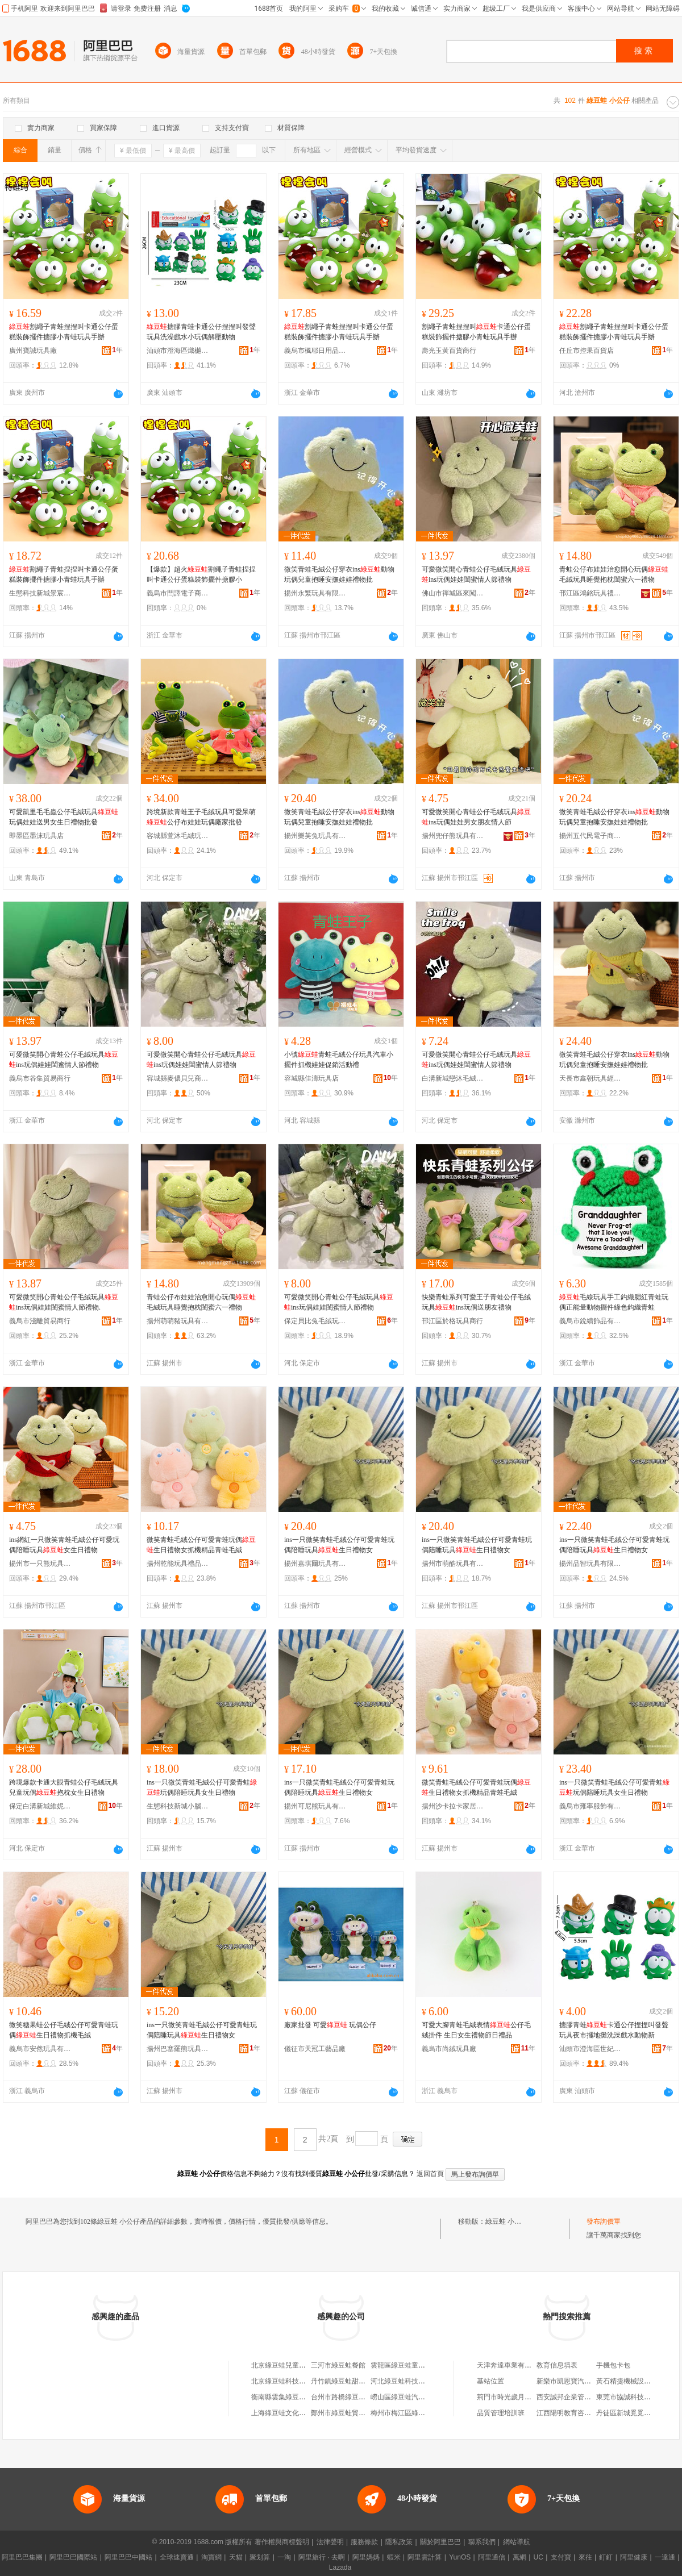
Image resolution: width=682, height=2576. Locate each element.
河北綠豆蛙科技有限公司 (408, 2381)
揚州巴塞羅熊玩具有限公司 (178, 2049)
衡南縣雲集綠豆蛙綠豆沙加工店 (299, 2397)
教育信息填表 (557, 2365)
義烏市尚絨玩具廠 (449, 2049)
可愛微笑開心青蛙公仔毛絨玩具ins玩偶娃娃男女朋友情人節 (476, 817)
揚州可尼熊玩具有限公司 (315, 1806)
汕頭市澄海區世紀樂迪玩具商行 (590, 2049)
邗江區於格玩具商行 (452, 1321)
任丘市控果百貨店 (586, 351)
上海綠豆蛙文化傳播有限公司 (295, 2413)
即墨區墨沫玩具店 (36, 836)
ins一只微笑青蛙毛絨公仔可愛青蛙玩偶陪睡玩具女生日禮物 (202, 1787)
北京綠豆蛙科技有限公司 (288, 2381)
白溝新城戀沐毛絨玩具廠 (453, 1078)
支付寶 (561, 2557)
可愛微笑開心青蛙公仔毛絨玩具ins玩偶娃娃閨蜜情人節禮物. (63, 1302)
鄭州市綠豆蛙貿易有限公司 (352, 2413)
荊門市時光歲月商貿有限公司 (521, 2397)
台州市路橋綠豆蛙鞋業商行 (352, 2397)
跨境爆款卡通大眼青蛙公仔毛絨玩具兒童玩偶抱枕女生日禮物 (63, 1787)
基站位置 (490, 2381)
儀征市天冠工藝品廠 (315, 2049)
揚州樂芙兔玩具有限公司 (315, 836)
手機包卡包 (613, 2365)
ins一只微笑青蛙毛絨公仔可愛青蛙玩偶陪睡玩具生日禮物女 (339, 1545)
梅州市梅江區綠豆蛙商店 (408, 2413)
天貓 (236, 2557)
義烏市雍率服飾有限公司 (590, 1806)
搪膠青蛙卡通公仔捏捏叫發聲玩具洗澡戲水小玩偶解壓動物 (201, 332)
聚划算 (259, 2557)
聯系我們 (482, 2542)
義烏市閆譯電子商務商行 (178, 593)
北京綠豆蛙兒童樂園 (282, 2365)
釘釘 (606, 2557)
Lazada (340, 2567)
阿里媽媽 (366, 2557)
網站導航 (516, 2542)
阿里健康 (633, 2557)
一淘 (284, 2557)
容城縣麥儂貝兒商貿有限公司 (178, 1078)
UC (538, 2557)
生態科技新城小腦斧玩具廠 (178, 1806)
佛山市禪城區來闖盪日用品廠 (453, 593)
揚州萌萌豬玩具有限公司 (178, 1321)
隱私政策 (399, 2542)
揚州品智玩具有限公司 (590, 1564)
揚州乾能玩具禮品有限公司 (178, 1564)
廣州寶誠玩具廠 (33, 351)
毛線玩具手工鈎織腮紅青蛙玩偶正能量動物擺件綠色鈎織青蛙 (613, 1302)
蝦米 (394, 2557)
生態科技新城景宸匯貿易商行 (40, 593)
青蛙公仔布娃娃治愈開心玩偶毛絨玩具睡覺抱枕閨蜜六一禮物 (613, 574)
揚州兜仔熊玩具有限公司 (453, 836)
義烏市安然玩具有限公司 (40, 2049)
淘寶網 (211, 2557)
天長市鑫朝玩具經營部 (590, 1078)
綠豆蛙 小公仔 (506, 2221)
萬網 (519, 2557)
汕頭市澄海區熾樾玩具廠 (178, 351)
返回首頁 (430, 2174)
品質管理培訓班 (501, 2413)
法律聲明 (330, 2542)
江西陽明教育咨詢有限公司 (577, 2413)
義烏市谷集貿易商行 (39, 1078)
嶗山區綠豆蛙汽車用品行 (408, 2397)
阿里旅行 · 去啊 (321, 2557)
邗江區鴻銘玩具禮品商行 (590, 593)
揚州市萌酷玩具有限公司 (453, 1564)
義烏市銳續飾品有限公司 (590, 1321)
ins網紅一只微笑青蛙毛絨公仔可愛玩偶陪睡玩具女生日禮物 (64, 1545)
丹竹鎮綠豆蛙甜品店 (341, 2381)
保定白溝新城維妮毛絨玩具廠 (40, 1806)
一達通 (665, 2557)
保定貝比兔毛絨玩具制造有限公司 (315, 1321)
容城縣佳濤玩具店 (311, 1078)
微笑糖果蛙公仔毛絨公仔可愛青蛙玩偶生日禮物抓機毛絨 (63, 2030)
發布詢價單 (604, 2221)
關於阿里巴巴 (440, 2542)
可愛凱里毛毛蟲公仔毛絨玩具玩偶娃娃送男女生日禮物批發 (63, 817)
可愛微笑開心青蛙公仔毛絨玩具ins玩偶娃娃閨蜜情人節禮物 (476, 574)
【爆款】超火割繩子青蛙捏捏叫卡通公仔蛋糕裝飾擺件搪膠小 (201, 574)
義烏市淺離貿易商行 (39, 1321)
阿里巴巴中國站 (128, 2557)
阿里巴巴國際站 (73, 2557)
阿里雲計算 (424, 2557)
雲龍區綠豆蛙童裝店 (401, 2365)
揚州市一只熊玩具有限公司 (40, 1564)
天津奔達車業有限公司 (511, 2365)
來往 (585, 2557)
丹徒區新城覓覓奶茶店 (630, 2413)
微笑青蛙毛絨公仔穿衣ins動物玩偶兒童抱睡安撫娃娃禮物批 (339, 574)
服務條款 (364, 2542)
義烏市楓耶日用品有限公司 (315, 351)
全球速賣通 (177, 2557)
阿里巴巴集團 (22, 2557)
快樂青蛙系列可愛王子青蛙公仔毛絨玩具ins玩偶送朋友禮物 (476, 1302)
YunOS (460, 2557)
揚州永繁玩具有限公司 (315, 593)
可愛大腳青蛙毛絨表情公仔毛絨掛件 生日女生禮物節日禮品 (476, 2030)
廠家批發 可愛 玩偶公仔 (330, 2025)
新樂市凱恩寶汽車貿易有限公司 (584, 2381)
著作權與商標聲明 (282, 2542)
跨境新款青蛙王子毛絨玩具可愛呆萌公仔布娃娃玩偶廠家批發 (201, 817)
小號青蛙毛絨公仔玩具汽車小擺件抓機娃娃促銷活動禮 (338, 1060)
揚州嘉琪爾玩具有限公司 (315, 1564)
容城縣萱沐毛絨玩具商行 (178, 836)
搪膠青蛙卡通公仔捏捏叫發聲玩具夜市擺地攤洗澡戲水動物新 (613, 2030)
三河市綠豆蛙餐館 (338, 2365)
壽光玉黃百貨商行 (449, 351)
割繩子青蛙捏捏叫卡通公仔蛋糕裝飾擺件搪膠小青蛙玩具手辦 (63, 332)
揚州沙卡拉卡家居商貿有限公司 (453, 1806)
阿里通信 (491, 2557)
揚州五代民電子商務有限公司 (590, 836)
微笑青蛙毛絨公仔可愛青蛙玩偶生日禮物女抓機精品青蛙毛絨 (201, 1545)
